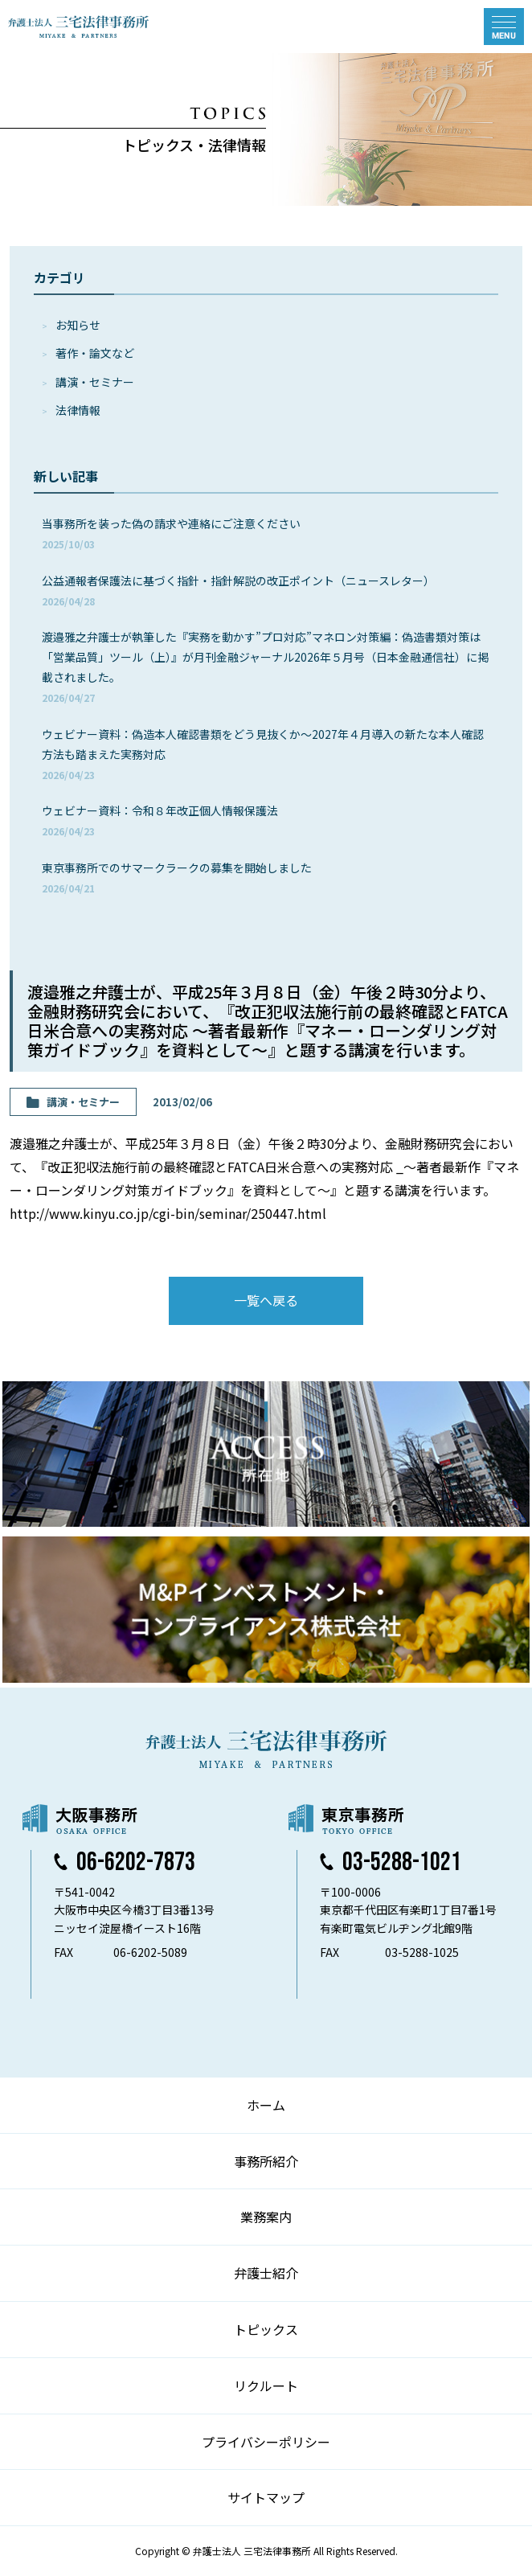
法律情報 (77, 410)
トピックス (266, 2329)
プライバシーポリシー (266, 2441)
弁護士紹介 (266, 2273)
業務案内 (266, 2216)
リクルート (266, 2385)
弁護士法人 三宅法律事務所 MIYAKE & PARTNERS (78, 26)
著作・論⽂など (94, 353)
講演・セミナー (94, 382)
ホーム (266, 2105)
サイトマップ (266, 2497)
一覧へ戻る (266, 1300)
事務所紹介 (266, 2161)
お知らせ (77, 325)
